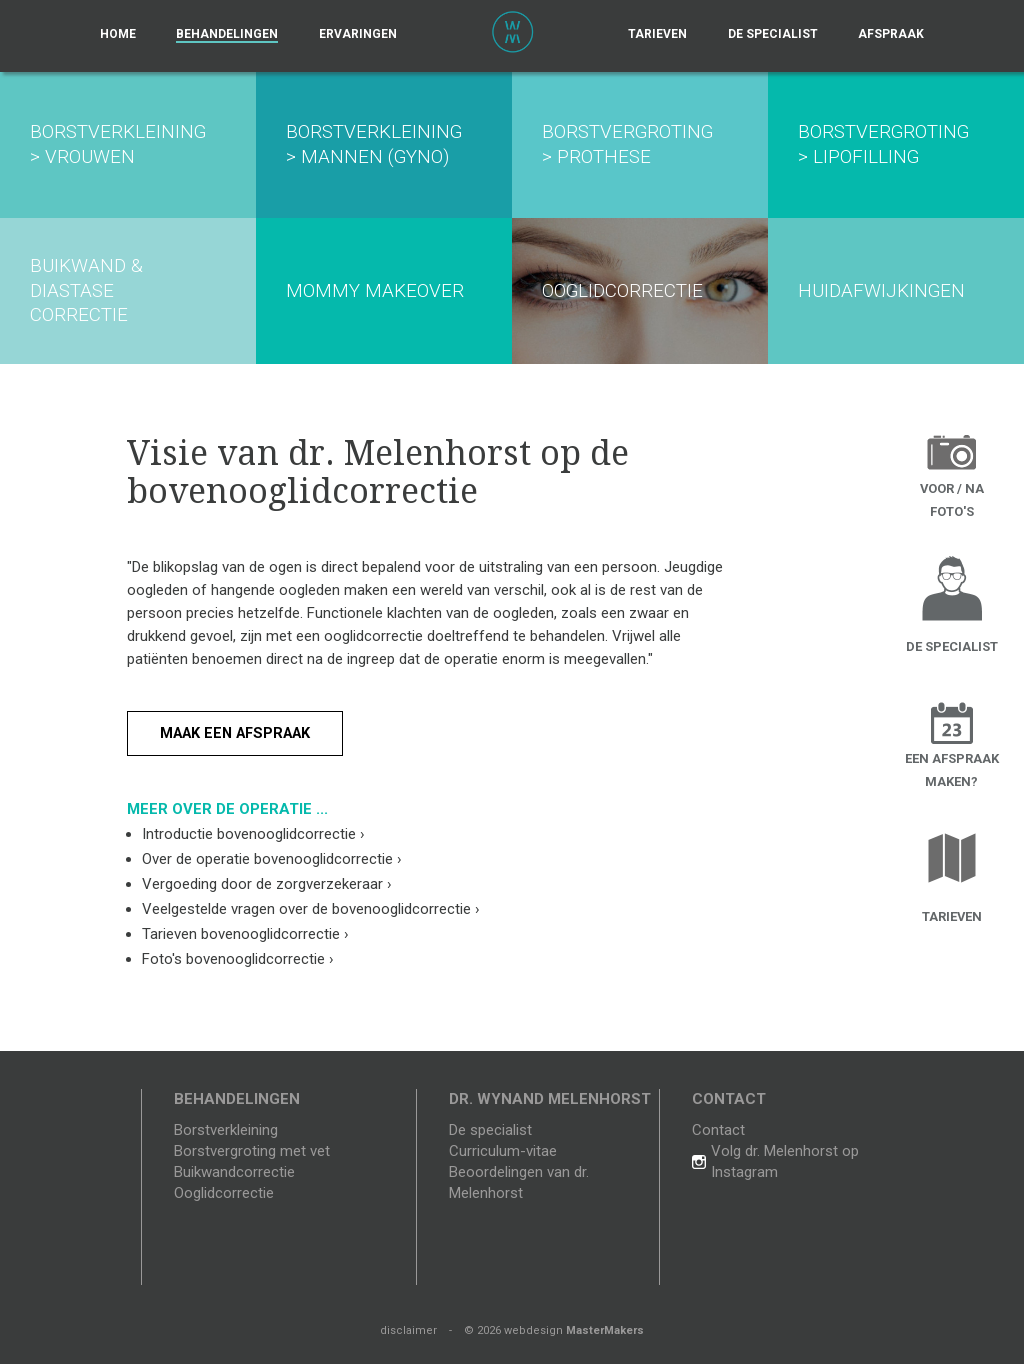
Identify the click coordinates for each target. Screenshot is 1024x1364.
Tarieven (657, 34)
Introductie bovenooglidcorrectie (253, 834)
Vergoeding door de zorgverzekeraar (267, 884)
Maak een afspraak (241, 733)
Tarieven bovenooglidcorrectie (245, 934)
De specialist (773, 34)
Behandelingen (227, 34)
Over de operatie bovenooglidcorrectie (272, 859)
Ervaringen (358, 34)
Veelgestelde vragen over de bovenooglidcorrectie (311, 909)
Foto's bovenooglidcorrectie (238, 959)
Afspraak (891, 34)
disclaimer (408, 1330)
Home (118, 34)
